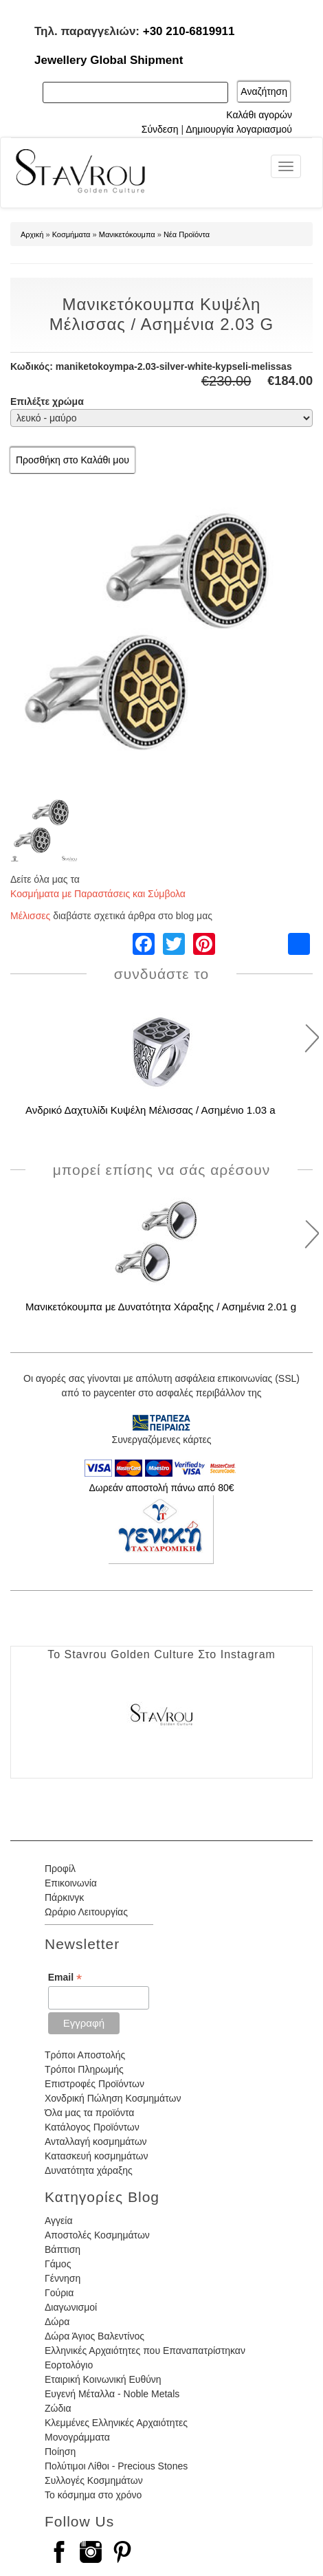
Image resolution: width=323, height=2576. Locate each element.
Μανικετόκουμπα (127, 234)
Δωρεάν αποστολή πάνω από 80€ (161, 1487)
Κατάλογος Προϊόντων (92, 2127)
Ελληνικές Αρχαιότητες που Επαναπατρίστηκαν (145, 2350)
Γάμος (58, 2263)
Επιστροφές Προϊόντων (94, 2083)
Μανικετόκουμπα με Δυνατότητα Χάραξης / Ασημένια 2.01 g (160, 1306)
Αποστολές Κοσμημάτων (97, 2235)
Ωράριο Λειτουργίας (86, 1911)
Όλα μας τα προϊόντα (89, 2112)
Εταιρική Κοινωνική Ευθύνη (103, 2379)
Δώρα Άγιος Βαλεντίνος (94, 2336)
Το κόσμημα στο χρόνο (93, 2494)
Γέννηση (62, 2278)
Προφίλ (60, 1868)
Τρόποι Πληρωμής (84, 2069)
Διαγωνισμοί (71, 2307)
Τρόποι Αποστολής (85, 2054)
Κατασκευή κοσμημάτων (96, 2155)
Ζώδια (58, 2408)
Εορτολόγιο (69, 2364)
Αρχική (32, 234)
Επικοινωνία (71, 1883)
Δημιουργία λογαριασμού (239, 129)
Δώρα (57, 2321)
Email (65, 1977)
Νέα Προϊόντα (187, 234)
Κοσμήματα (71, 234)
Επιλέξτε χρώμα (47, 401)
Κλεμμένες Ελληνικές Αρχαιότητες (116, 2422)
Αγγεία (59, 2220)
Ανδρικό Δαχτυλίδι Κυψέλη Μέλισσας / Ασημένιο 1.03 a (150, 1110)
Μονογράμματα (77, 2437)
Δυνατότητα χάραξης (89, 2170)
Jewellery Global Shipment (108, 60)
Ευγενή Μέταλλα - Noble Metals (112, 2393)
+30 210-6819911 (189, 31)
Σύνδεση (160, 129)
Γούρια (59, 2292)
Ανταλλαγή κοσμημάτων (96, 2141)
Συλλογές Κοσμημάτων (94, 2480)
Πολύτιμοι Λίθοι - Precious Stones (116, 2466)
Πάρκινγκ (64, 1897)
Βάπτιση (62, 2249)
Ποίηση (60, 2451)
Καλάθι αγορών (259, 114)
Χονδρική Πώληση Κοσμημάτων (113, 2098)
